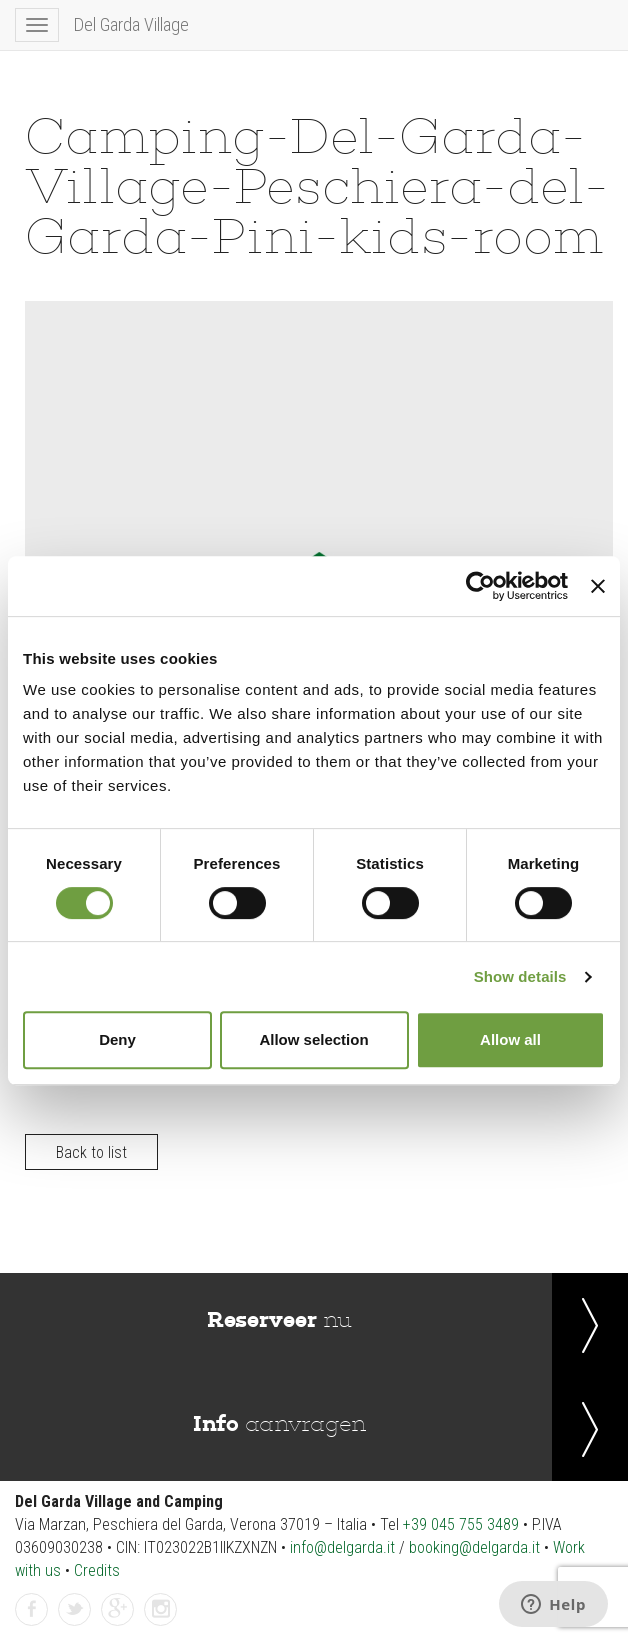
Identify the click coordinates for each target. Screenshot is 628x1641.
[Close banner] (598, 586)
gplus (118, 1610)
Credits (97, 1570)
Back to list (91, 1152)
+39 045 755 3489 (461, 1524)
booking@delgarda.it (474, 1547)
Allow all (510, 1039)
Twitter (75, 1610)
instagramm (161, 1610)
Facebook (32, 1610)
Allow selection (313, 1039)
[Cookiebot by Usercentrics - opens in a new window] (480, 586)
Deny (117, 1039)
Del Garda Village (131, 24)
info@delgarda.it (342, 1547)
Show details (520, 976)
